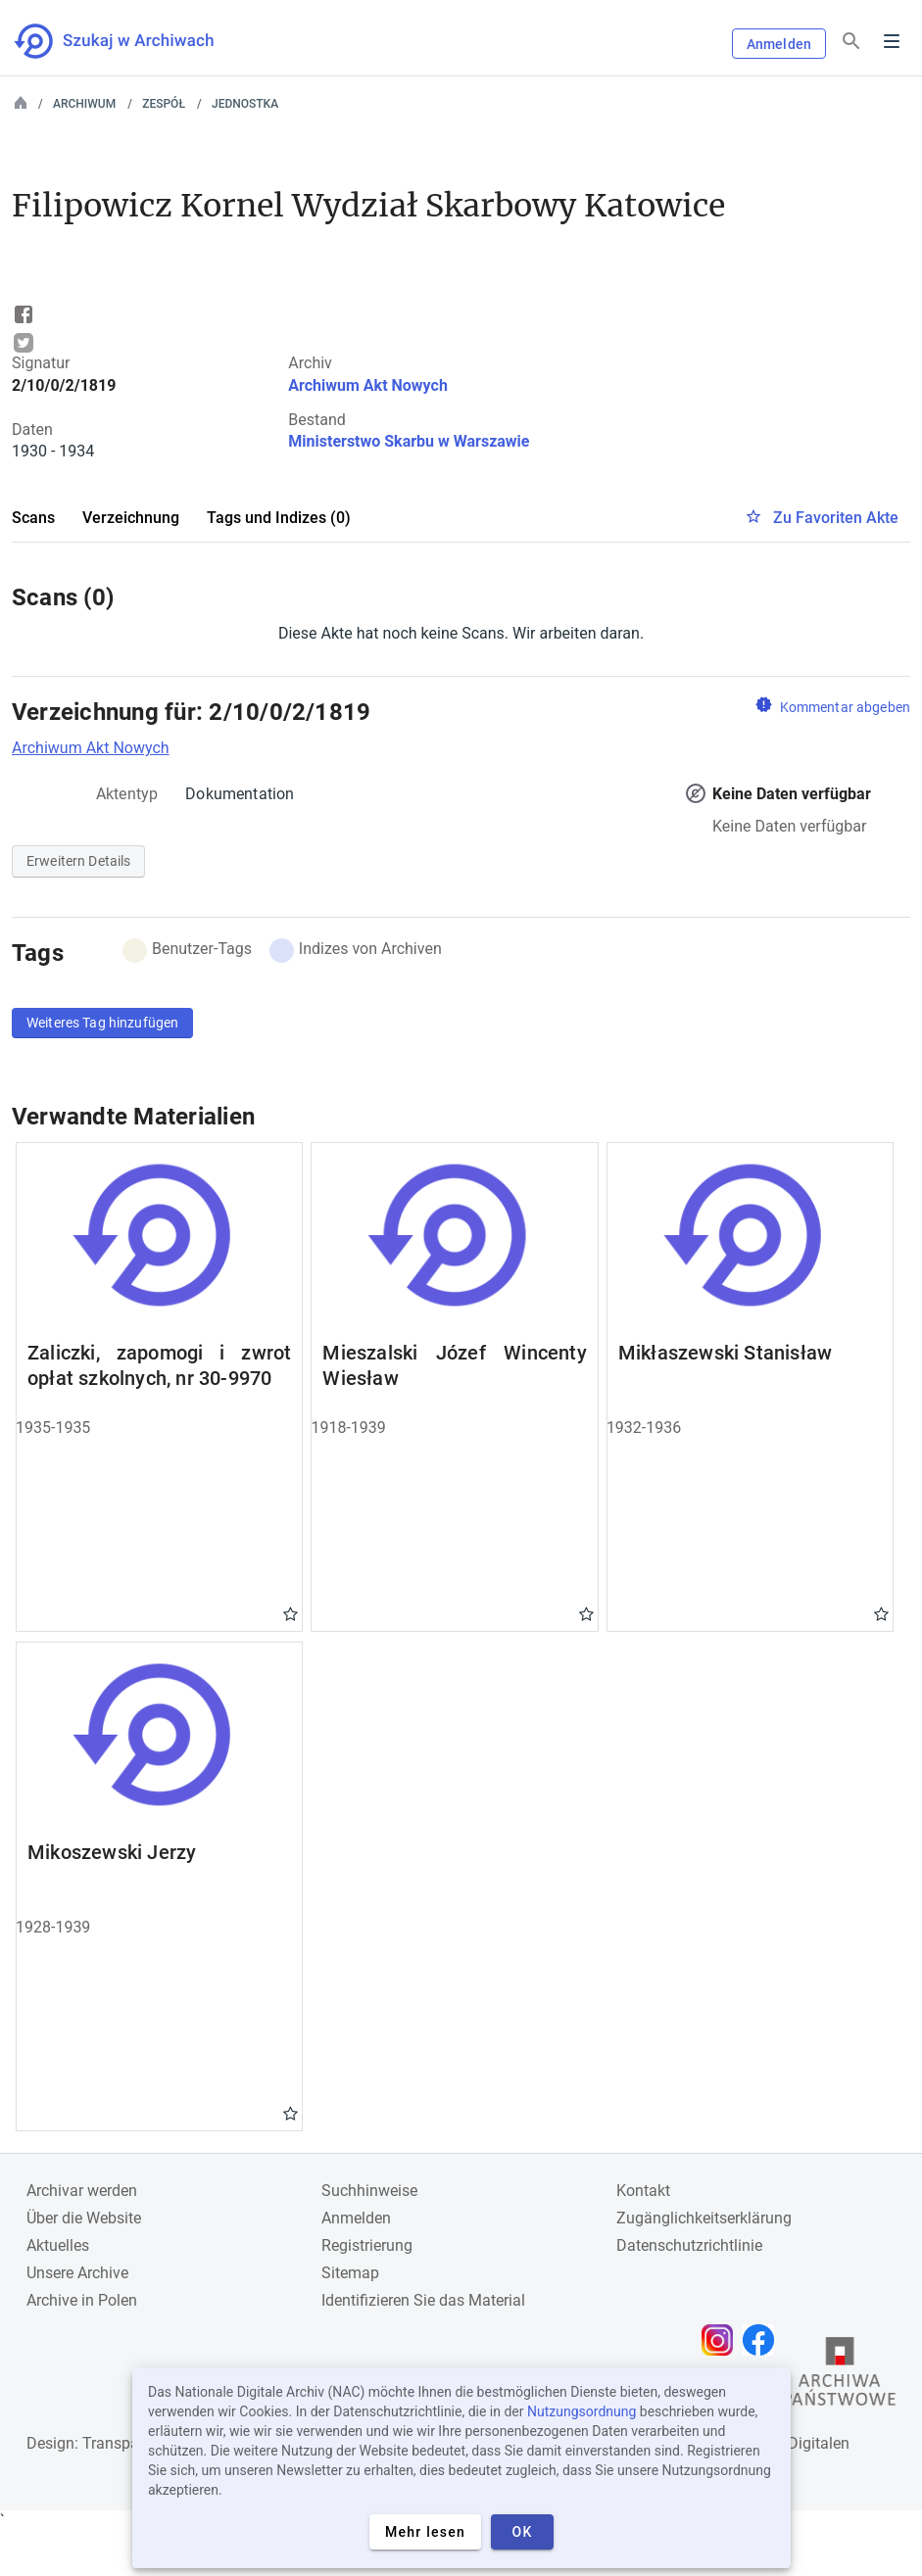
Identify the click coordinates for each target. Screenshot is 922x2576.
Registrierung (366, 2245)
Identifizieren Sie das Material (423, 2300)
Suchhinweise (369, 2190)
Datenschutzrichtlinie (689, 2245)
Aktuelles (57, 2245)
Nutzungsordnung (581, 2411)
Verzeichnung (130, 517)
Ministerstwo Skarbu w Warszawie (408, 441)
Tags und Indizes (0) (279, 517)
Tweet (23, 343)
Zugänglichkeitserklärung (704, 2218)
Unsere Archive (77, 2273)
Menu (891, 41)
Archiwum (84, 104)
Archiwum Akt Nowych (368, 385)
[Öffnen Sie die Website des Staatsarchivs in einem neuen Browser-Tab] (840, 2376)
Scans (33, 517)
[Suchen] (851, 41)
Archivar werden (81, 2190)
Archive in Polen (81, 2300)
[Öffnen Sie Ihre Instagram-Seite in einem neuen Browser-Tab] (722, 2340)
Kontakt (643, 2190)
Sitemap (350, 2273)
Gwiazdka (290, 1613)
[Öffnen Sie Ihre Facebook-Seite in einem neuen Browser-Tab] (763, 2340)
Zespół (163, 104)
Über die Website (83, 2218)
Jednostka (245, 104)
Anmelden (779, 44)
